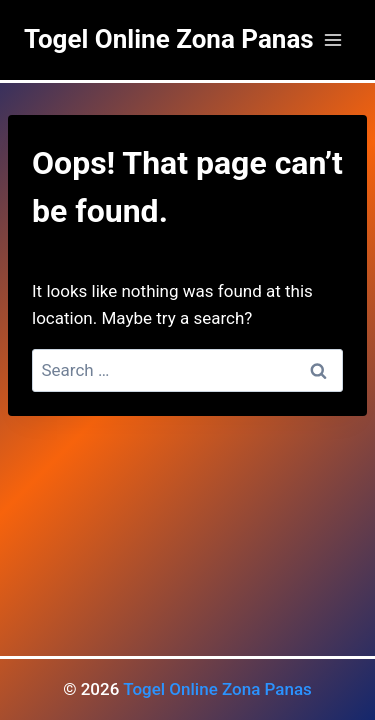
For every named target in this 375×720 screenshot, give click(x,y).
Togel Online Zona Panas (217, 689)
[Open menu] (332, 39)
